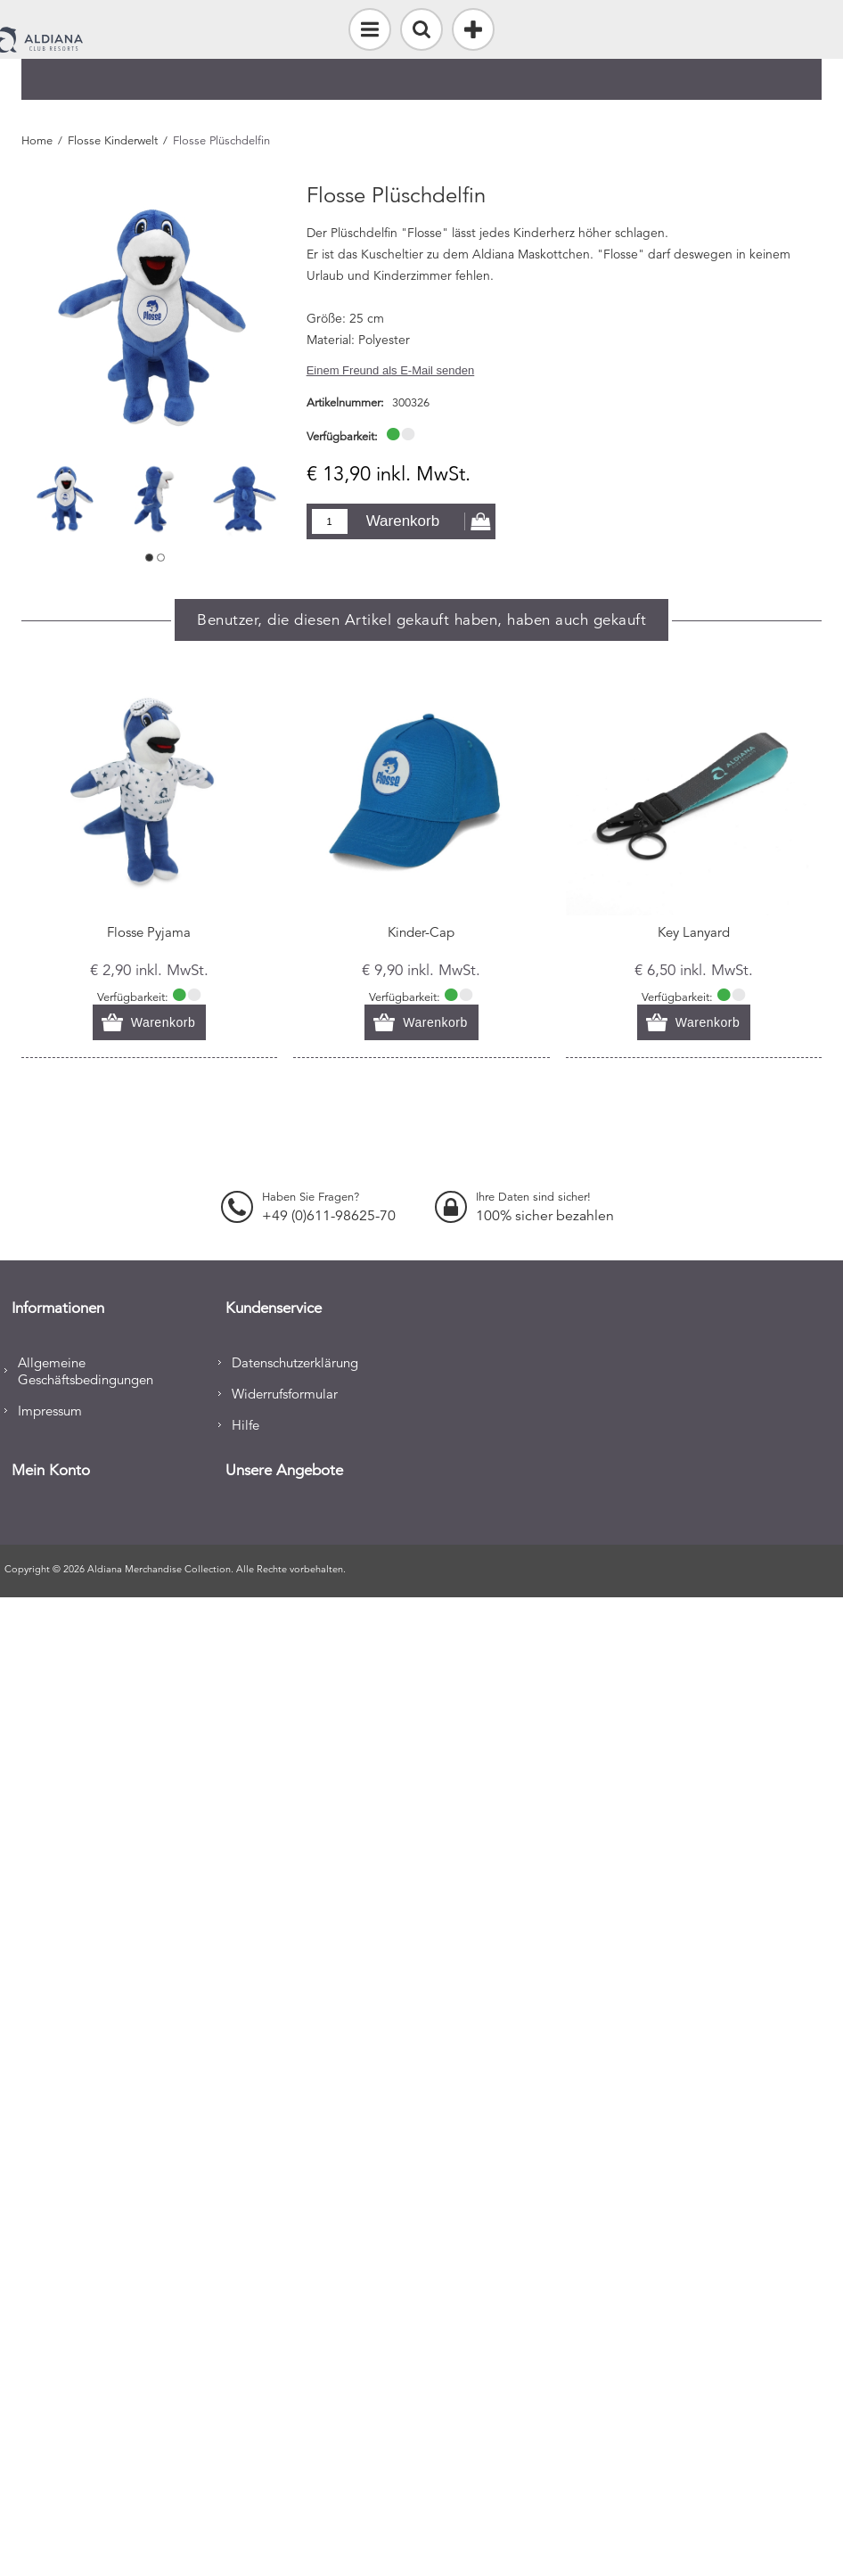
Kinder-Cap (421, 932)
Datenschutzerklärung (295, 1362)
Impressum (50, 1410)
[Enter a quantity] (330, 521)
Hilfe (245, 1424)
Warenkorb (403, 521)
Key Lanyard (694, 932)
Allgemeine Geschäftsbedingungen (85, 1371)
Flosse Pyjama (149, 932)
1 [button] (149, 558)
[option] (65, 498)
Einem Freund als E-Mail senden (391, 370)
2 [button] (161, 558)
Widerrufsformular (285, 1393)
